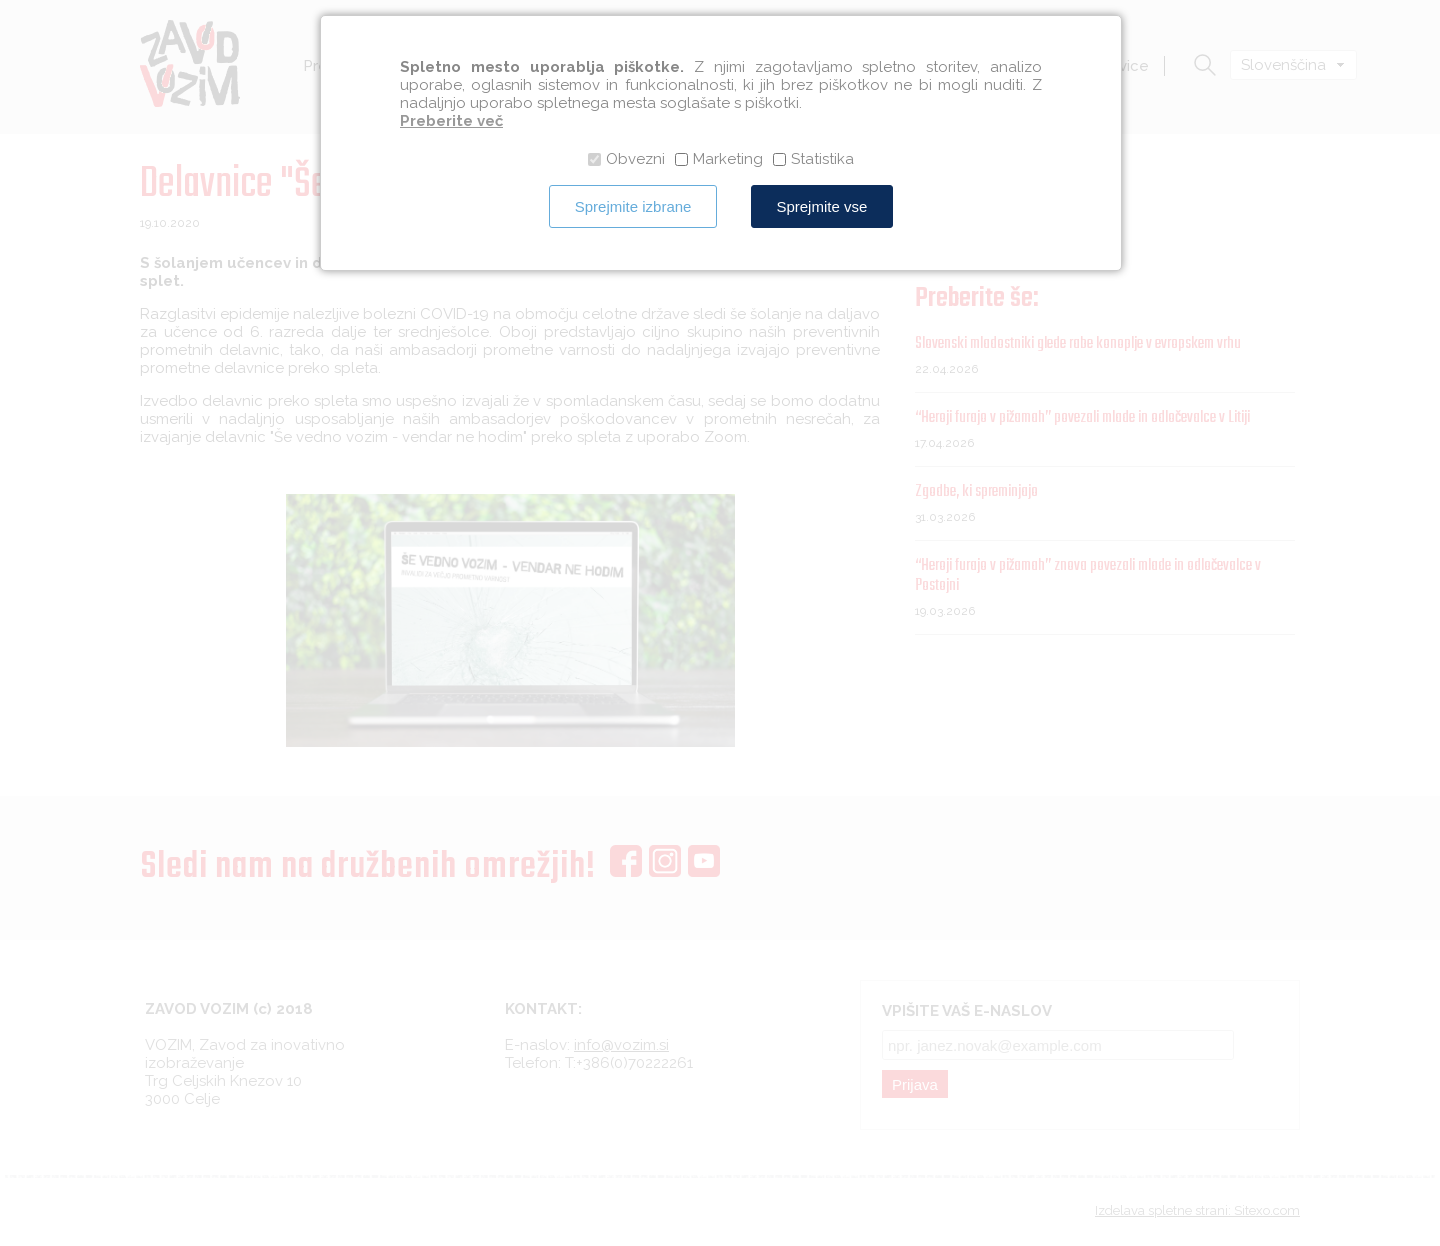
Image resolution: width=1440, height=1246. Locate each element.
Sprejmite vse (821, 206)
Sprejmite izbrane (633, 206)
